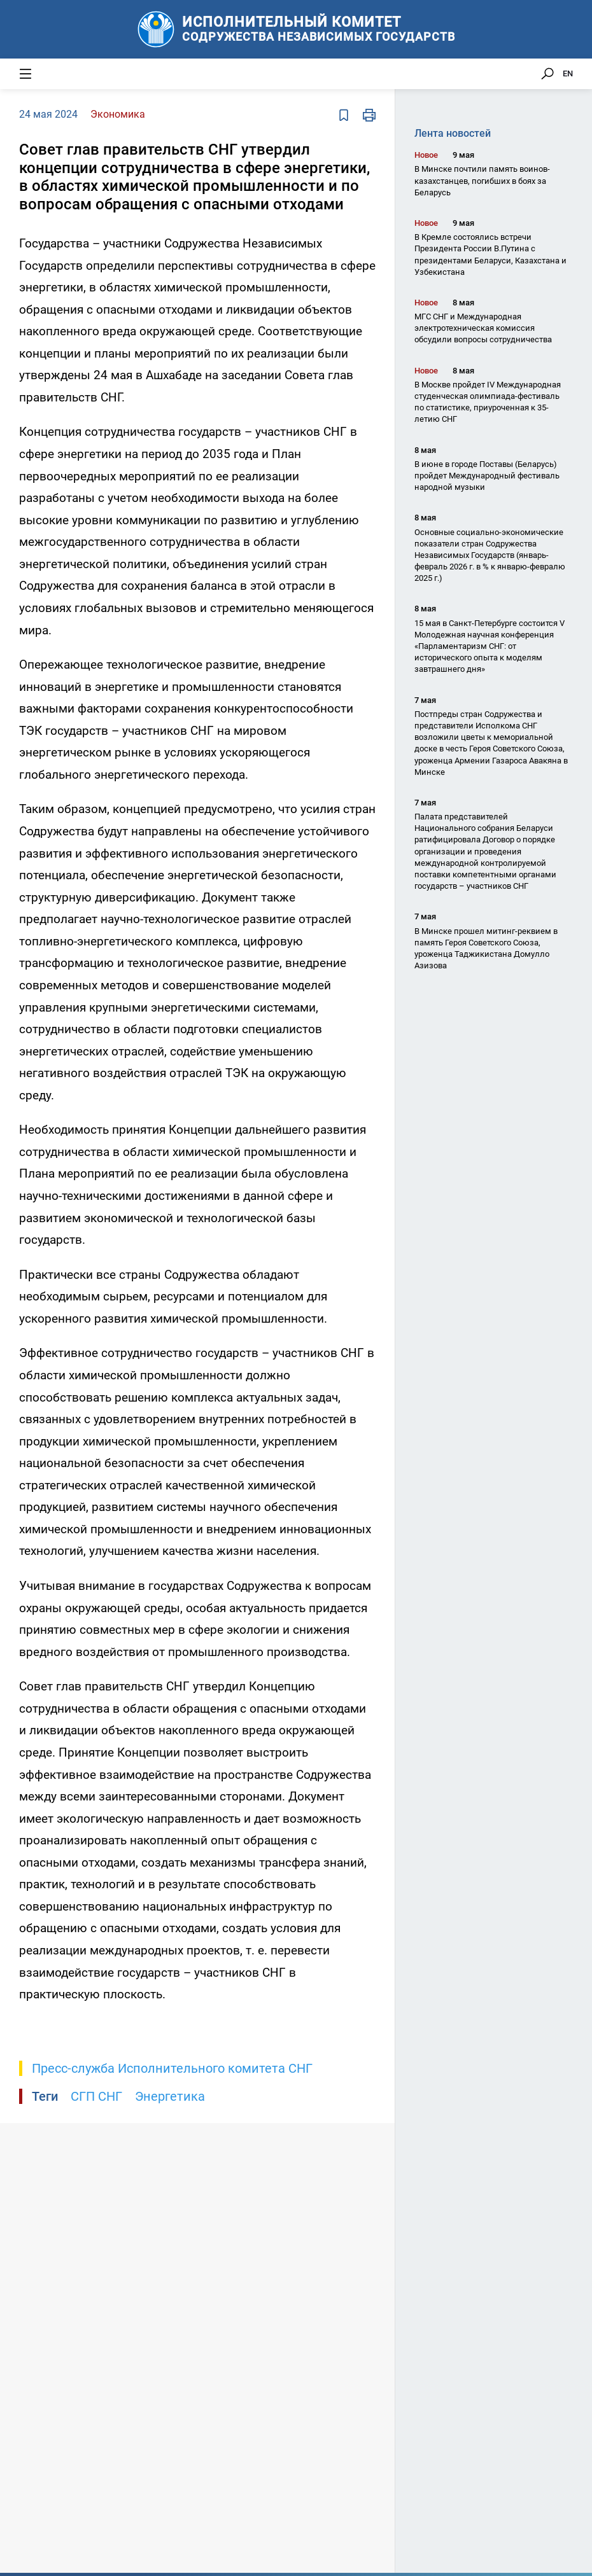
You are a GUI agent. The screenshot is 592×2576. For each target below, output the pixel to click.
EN (568, 73)
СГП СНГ (96, 2096)
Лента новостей (452, 133)
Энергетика (170, 2096)
